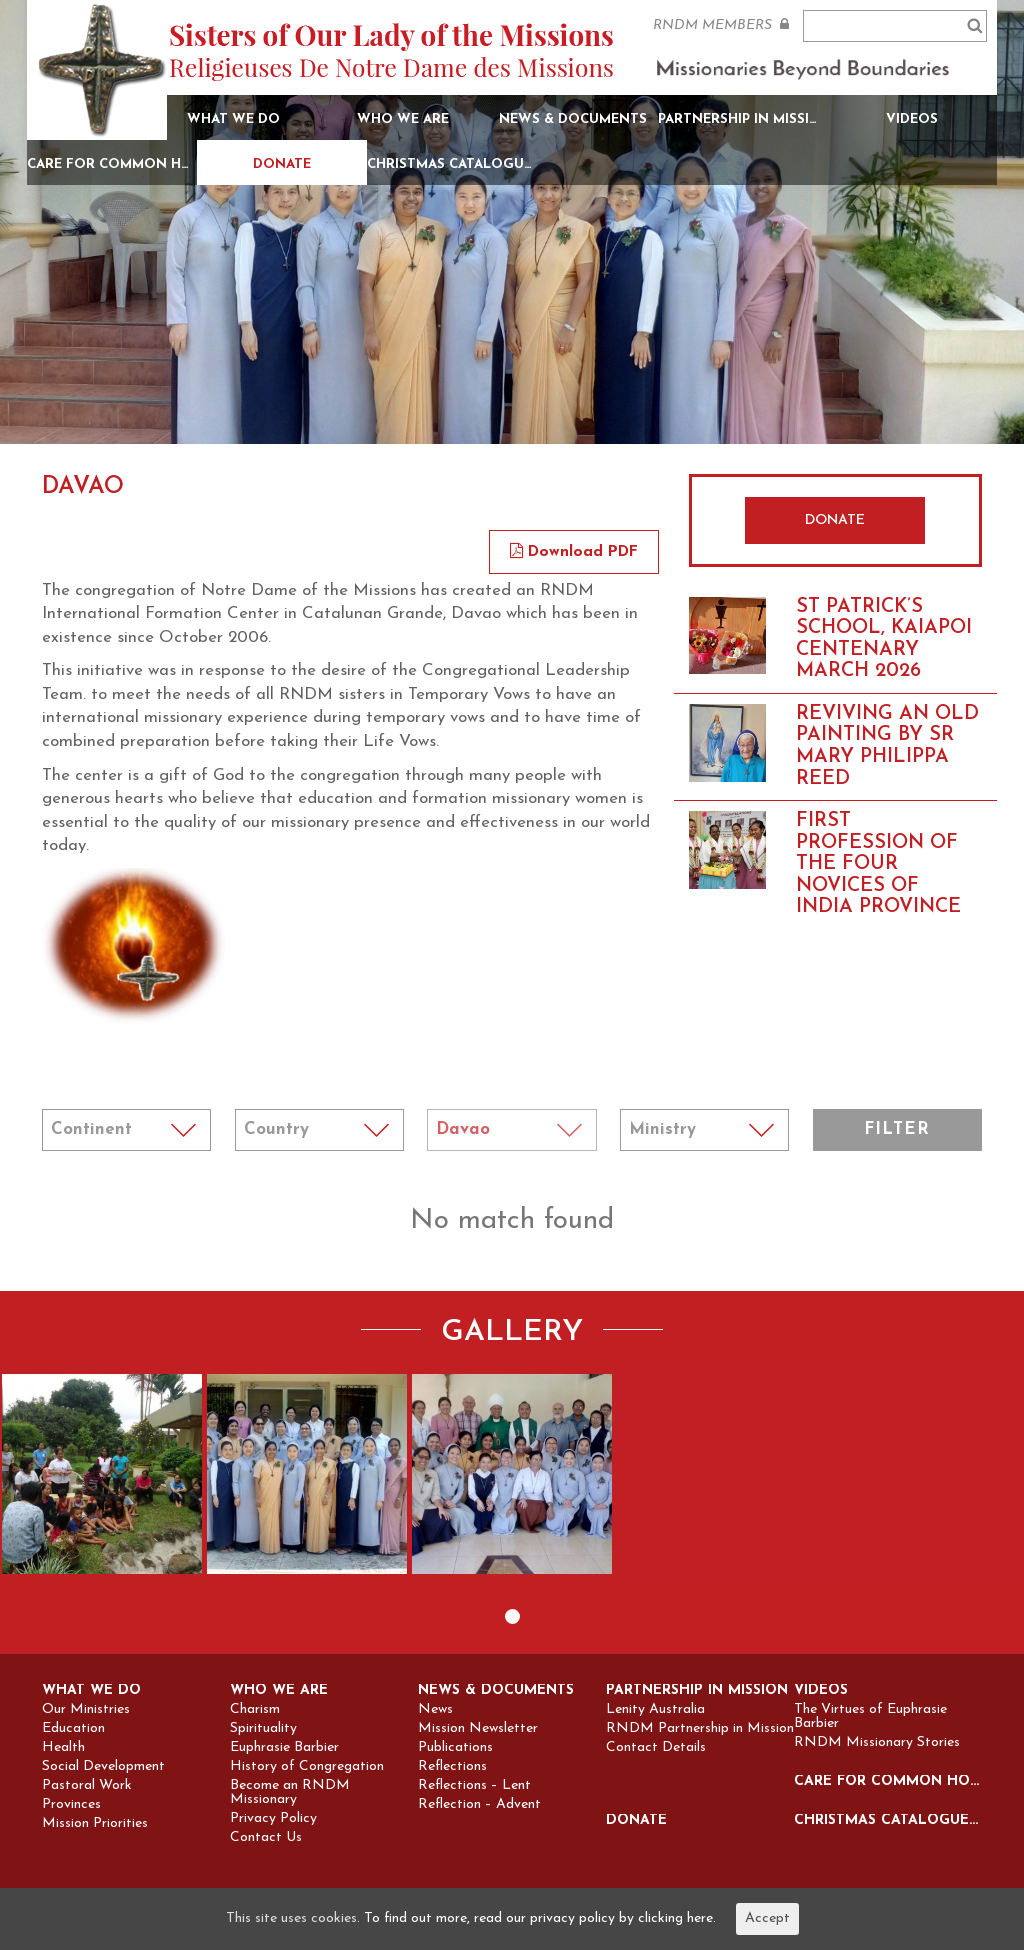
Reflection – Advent (479, 1805)
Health (63, 1748)
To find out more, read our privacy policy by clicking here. (540, 1918)
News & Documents (573, 119)
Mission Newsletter (478, 1729)
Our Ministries (86, 1710)
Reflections (452, 1767)
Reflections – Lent (474, 1786)
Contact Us (266, 1838)
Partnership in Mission (743, 119)
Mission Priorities (95, 1824)
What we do (233, 119)
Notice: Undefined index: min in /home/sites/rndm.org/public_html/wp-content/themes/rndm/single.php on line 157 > (704, 1130)
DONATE (835, 520)
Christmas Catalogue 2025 (452, 164)
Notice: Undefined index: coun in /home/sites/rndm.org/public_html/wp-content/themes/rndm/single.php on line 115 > (319, 1130)
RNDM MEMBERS (721, 25)
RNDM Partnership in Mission (700, 1729)
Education (73, 1729)
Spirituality (263, 1729)
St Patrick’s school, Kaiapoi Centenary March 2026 (884, 639)
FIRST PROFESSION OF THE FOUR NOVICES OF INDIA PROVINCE (878, 864)
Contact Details (656, 1748)
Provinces (71, 1805)
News (435, 1710)
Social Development (103, 1767)
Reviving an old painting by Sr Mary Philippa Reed (887, 746)
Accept (767, 1918)
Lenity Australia (655, 1710)
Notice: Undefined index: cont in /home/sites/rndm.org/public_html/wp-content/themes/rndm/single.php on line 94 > (126, 1130)
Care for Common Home (112, 164)
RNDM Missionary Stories (877, 1743)
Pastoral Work (87, 1786)
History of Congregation (307, 1767)
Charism (255, 1710)
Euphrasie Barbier (284, 1748)
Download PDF (574, 552)
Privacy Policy (273, 1819)
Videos (912, 119)
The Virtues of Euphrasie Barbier (870, 1717)
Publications (455, 1748)
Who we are (403, 119)
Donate (282, 164)
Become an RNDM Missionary (290, 1793)
